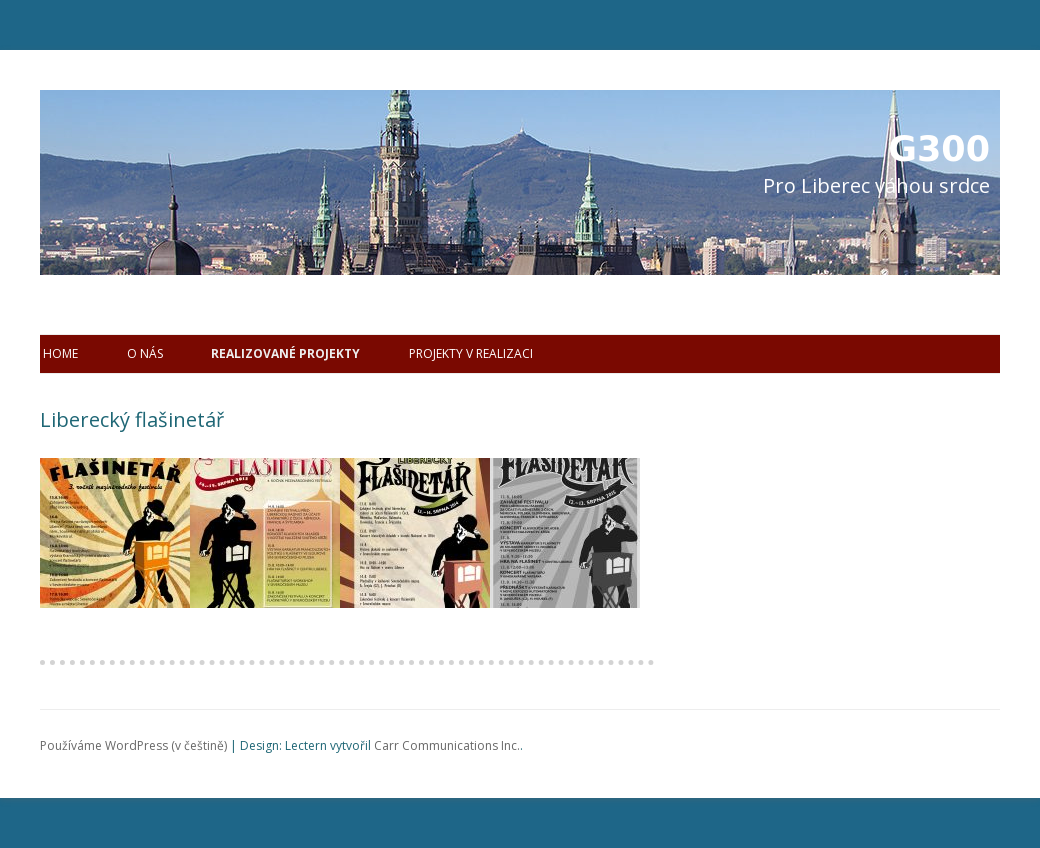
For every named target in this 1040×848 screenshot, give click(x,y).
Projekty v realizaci (471, 353)
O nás (145, 353)
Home (60, 353)
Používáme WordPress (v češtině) (133, 745)
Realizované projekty (285, 353)
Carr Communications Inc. (447, 745)
